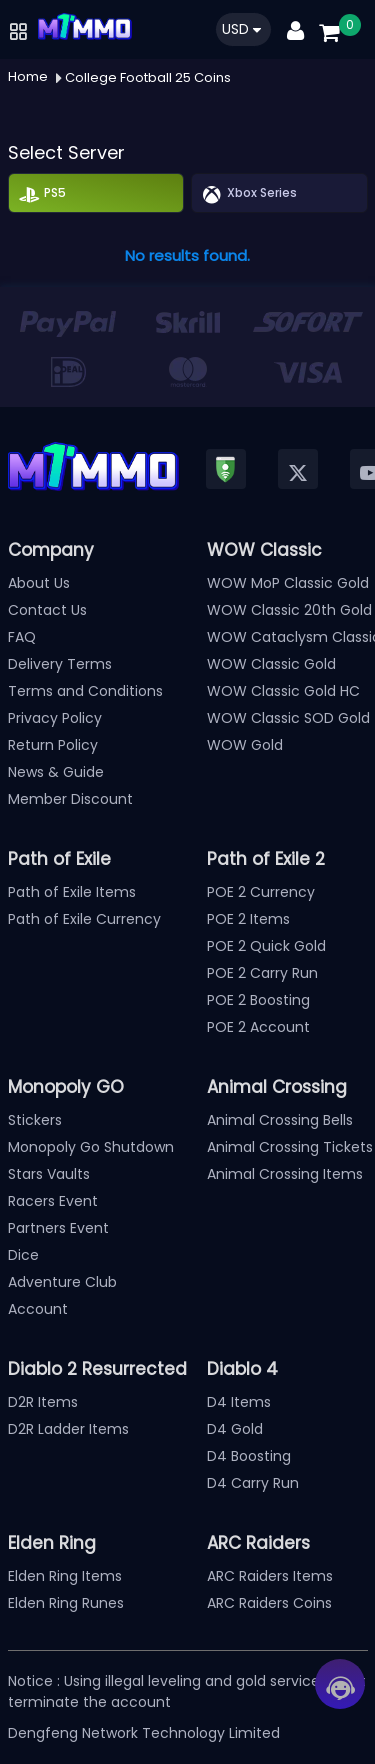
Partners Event (58, 1228)
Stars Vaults (49, 1174)
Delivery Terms (60, 664)
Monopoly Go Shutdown (91, 1147)
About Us (39, 583)
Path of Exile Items (72, 892)
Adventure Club (62, 1282)
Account (38, 1309)
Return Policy (53, 745)
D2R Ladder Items (68, 1429)
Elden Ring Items (65, 1576)
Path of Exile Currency (84, 919)
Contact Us (47, 610)
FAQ (22, 637)
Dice (23, 1255)
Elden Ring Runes (66, 1603)
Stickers (35, 1120)
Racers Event (53, 1201)
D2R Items (43, 1402)
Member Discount (70, 799)
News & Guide (56, 772)
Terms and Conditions (85, 691)
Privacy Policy (55, 718)
